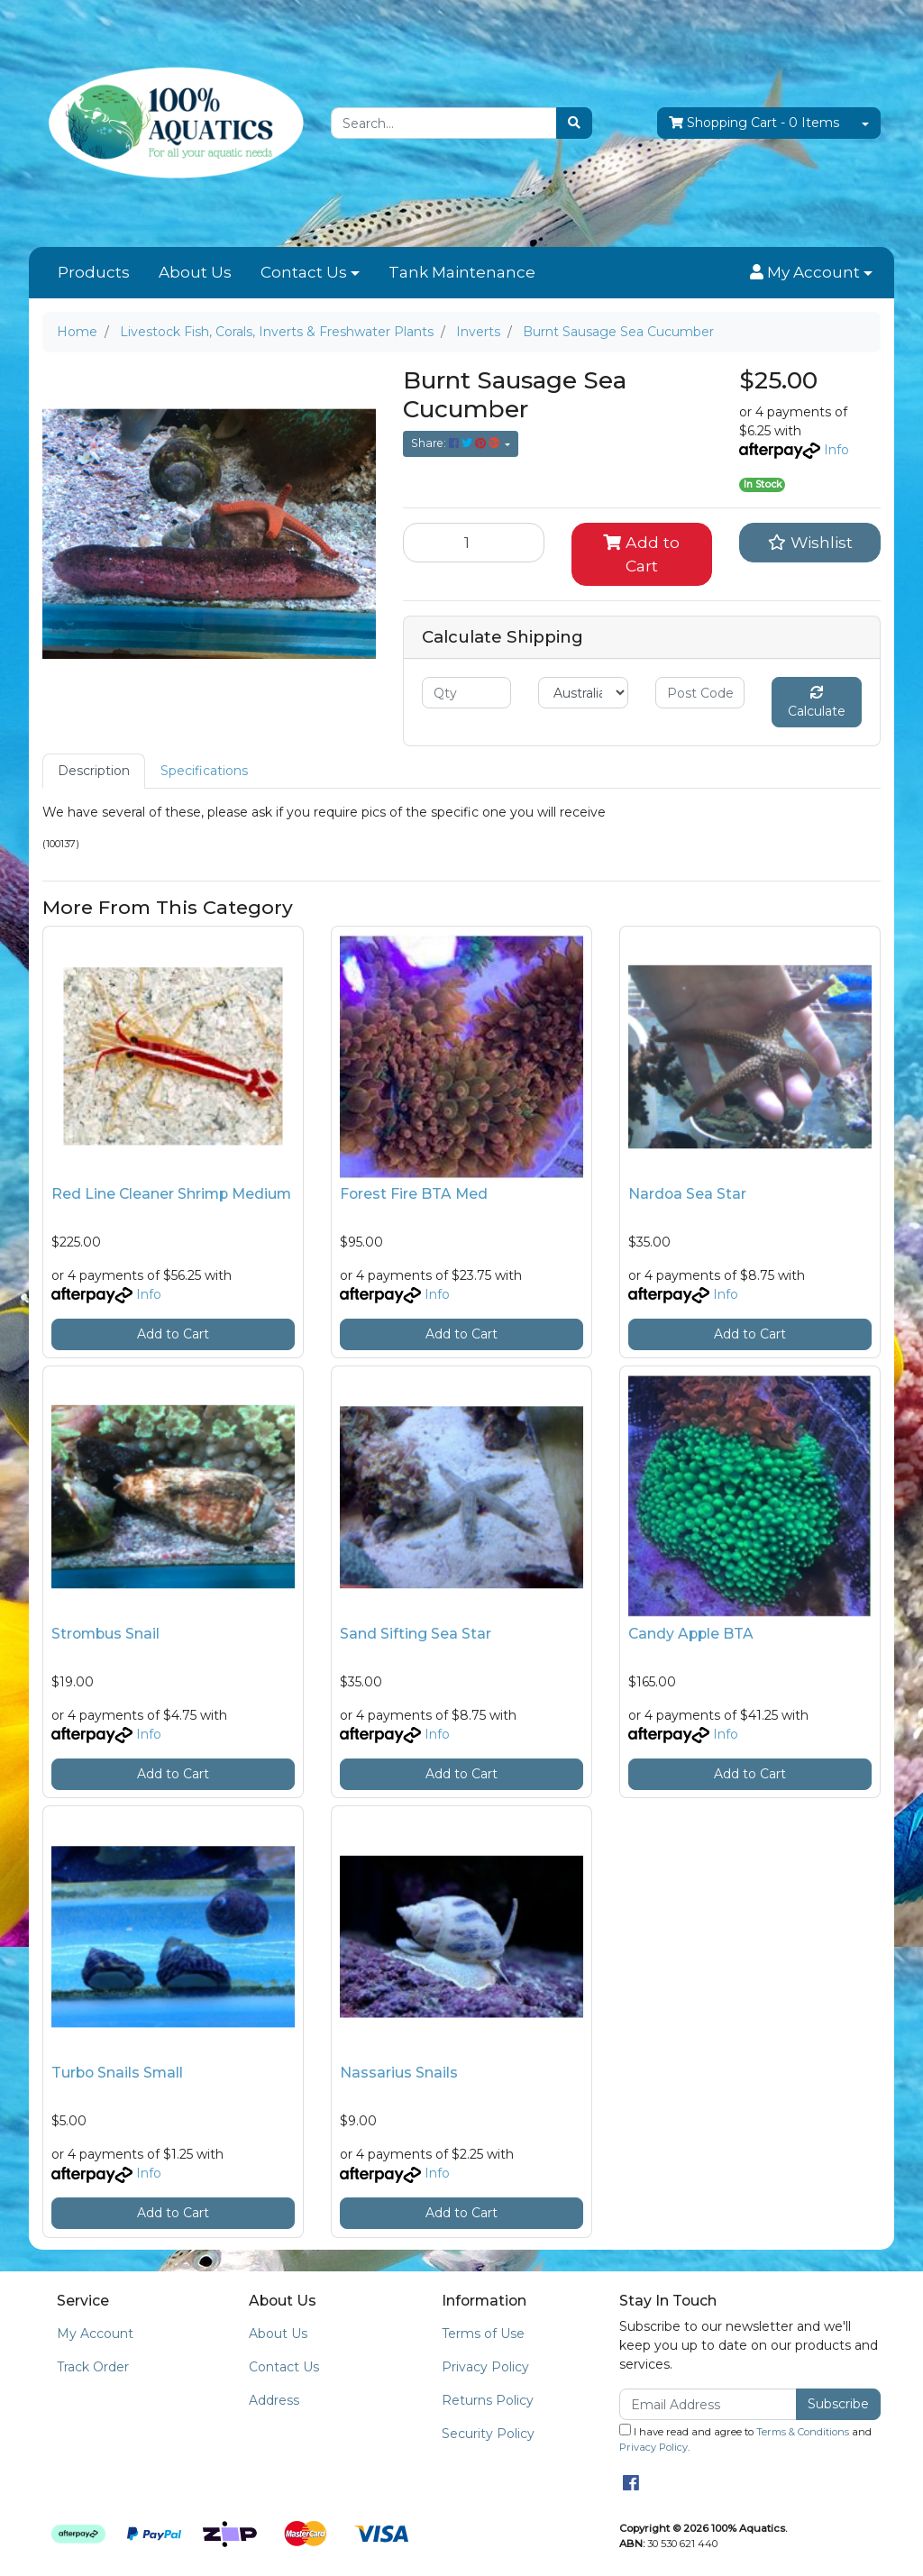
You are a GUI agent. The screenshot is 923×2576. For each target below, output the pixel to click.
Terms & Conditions (802, 2431)
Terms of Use (483, 2333)
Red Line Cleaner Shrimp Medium (171, 1193)
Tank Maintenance (461, 272)
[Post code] (700, 692)
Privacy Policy (485, 2367)
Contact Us (303, 272)
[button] (811, 273)
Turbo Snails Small (117, 2072)
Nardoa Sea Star (687, 1193)
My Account (95, 2333)
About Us (195, 272)
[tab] (93, 771)
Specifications (204, 771)
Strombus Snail (105, 1633)
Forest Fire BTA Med (414, 1193)
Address (274, 2400)
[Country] (582, 692)
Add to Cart (641, 554)
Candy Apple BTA (691, 1633)
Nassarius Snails (399, 2072)
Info (836, 450)
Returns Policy (488, 2400)
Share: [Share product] (456, 443)
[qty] (466, 692)
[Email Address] (708, 2404)
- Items (754, 123)
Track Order (93, 2367)
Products (94, 272)
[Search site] (574, 123)
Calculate (816, 702)
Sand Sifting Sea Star (415, 1633)
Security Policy (488, 2433)
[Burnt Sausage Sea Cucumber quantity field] (473, 542)
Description (94, 771)
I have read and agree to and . (745, 2438)
